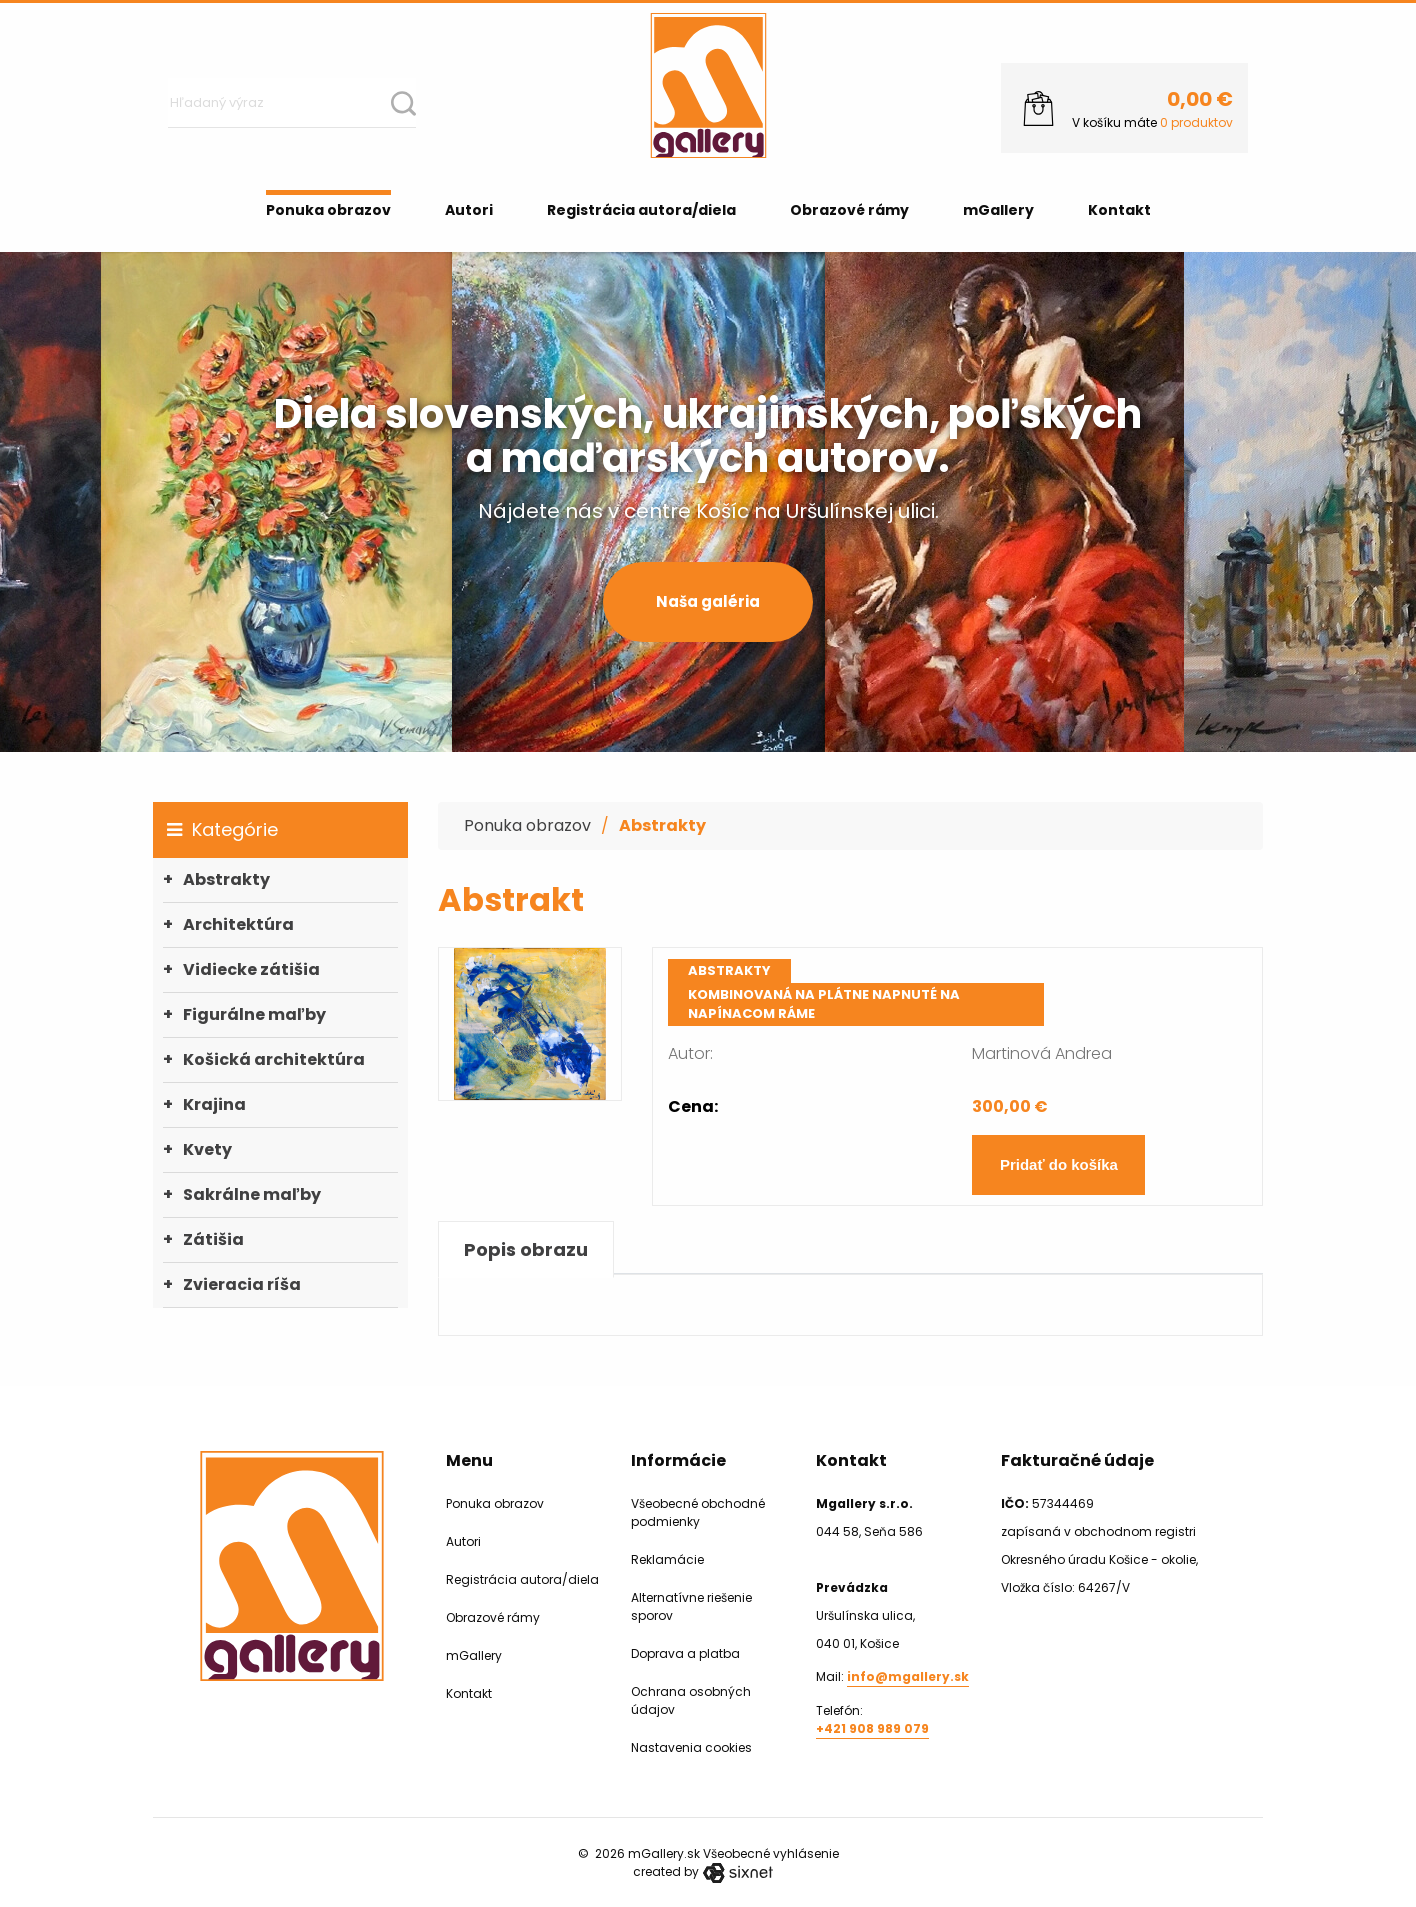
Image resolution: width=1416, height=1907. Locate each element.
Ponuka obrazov (328, 210)
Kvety (207, 1149)
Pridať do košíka (1059, 1164)
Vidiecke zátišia (251, 969)
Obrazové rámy (849, 210)
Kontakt (1119, 210)
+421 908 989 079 (872, 1728)
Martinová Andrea (1042, 1053)
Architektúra (238, 924)
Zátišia (213, 1239)
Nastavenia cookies (691, 1747)
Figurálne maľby (254, 1014)
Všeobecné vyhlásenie (771, 1853)
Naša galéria (708, 601)
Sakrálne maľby (252, 1194)
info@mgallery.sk (908, 1676)
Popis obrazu (526, 1249)
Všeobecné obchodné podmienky (698, 1512)
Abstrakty (226, 879)
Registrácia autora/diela (641, 210)
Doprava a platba (685, 1653)
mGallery (998, 210)
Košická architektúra (274, 1059)
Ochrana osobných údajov (691, 1700)
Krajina (214, 1104)
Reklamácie (667, 1559)
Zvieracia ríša (242, 1284)
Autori (469, 210)
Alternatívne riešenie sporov (691, 1606)
